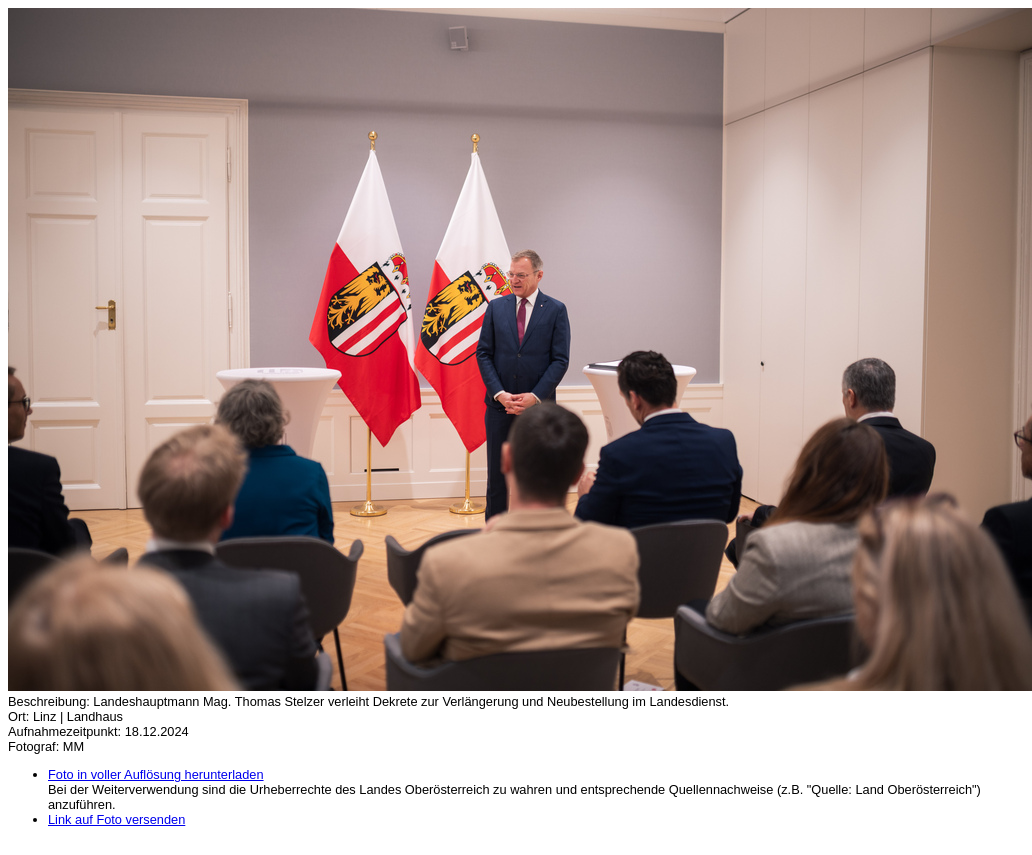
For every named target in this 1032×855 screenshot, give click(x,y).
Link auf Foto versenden (116, 819)
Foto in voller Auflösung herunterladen (156, 774)
